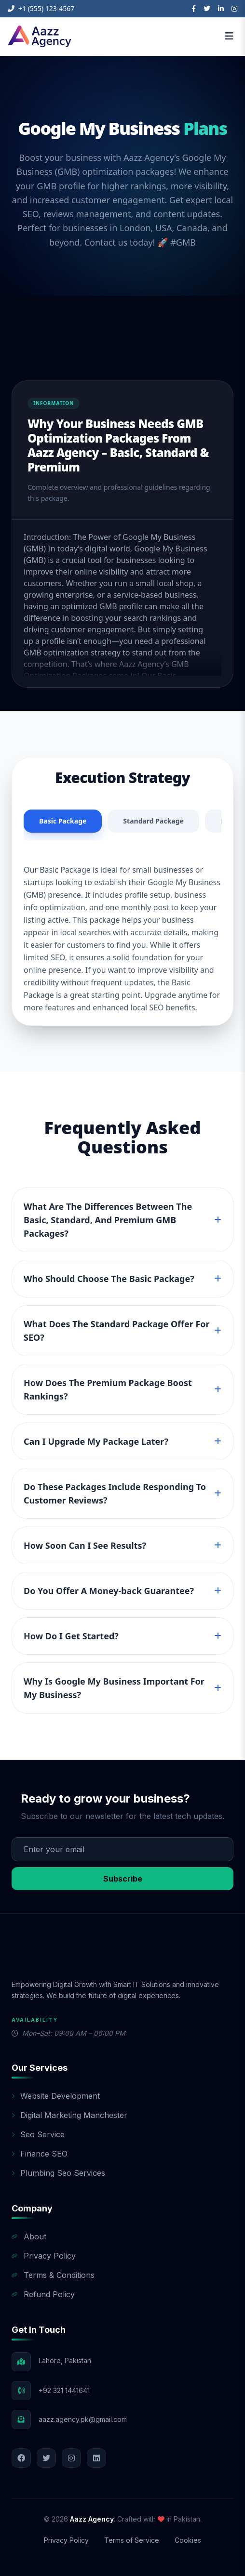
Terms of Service (131, 2540)
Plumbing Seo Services (58, 2173)
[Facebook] (193, 8)
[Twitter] (207, 8)
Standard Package (153, 820)
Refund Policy (43, 2294)
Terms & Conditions (53, 2275)
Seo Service (38, 2134)
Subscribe (122, 1878)
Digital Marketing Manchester (69, 2115)
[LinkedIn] (221, 8)
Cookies (188, 2540)
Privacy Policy (44, 2256)
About (29, 2236)
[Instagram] (234, 8)
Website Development (56, 2096)
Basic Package (62, 820)
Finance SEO (40, 2153)
